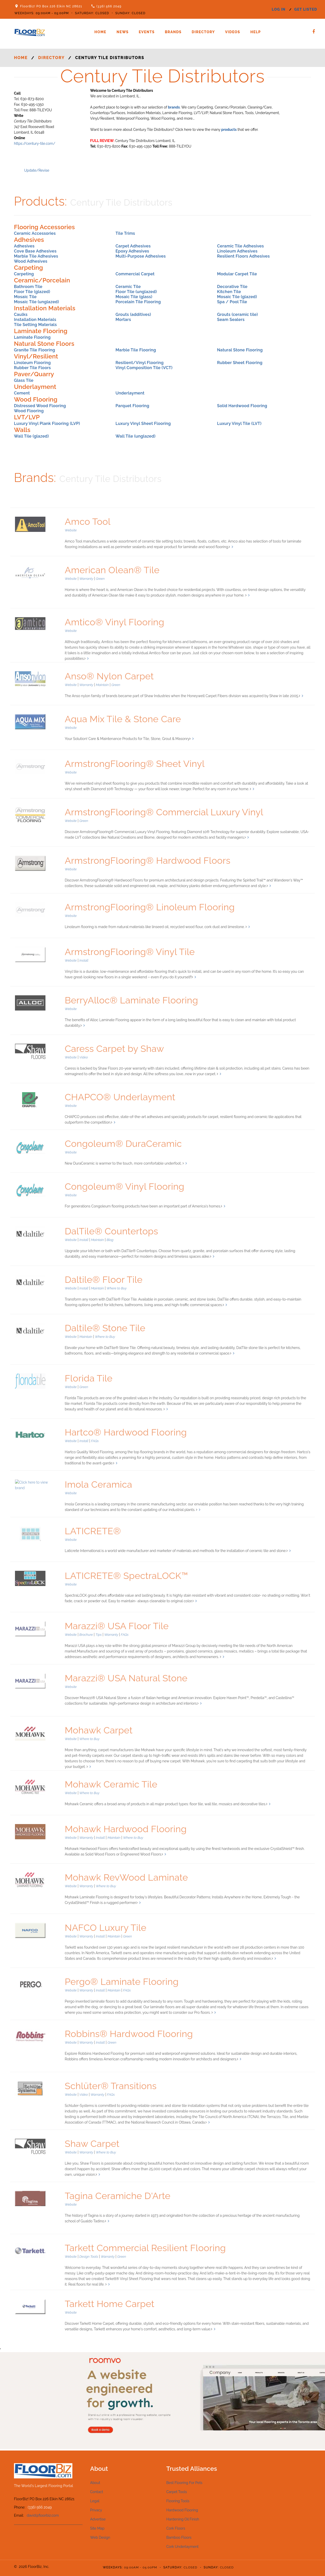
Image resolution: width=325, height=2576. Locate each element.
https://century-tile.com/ (34, 143)
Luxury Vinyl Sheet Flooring (143, 423)
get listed (305, 9)
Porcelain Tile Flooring (138, 301)
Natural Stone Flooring (240, 350)
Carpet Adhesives (133, 246)
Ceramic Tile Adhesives (240, 246)
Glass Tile (24, 380)
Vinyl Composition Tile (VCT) (144, 367)
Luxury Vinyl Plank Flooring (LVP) (47, 423)
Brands (173, 32)
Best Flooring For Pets (184, 2483)
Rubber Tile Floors (32, 367)
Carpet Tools (176, 2492)
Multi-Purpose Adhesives (141, 256)
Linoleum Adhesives (237, 251)
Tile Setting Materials (35, 324)
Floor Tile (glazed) (32, 291)
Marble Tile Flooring (136, 350)
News (123, 32)
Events (147, 32)
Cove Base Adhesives (35, 251)
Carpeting (24, 274)
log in (278, 9)
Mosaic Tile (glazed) (237, 296)
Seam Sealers (231, 319)
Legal (94, 2501)
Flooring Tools (177, 2501)
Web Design (100, 2537)
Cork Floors (175, 2528)
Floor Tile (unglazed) (136, 291)
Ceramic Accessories (35, 233)
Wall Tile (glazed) (31, 436)
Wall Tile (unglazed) (136, 436)
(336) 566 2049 (109, 6)
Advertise (98, 2519)
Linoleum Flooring (32, 362)
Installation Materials (35, 319)
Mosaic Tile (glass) (134, 296)
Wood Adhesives (30, 261)
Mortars (123, 319)
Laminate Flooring (32, 337)
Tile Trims (125, 233)
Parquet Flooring (132, 405)
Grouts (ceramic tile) (237, 314)
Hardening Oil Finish (182, 2519)
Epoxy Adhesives (132, 251)
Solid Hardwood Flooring (242, 405)
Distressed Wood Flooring (40, 405)
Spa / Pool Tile (232, 301)
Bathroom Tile (28, 286)
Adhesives (24, 246)
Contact (96, 2492)
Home (100, 32)
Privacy (96, 2510)
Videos (232, 32)
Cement (22, 393)
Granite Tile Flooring (34, 350)
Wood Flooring (29, 410)
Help (255, 32)
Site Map (97, 2528)
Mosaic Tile (25, 296)
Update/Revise (36, 170)
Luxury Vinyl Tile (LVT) (239, 423)
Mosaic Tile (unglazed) (36, 301)
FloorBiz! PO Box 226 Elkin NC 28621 (51, 6)
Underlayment (130, 393)
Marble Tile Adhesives (36, 256)
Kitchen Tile (229, 291)
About (95, 2483)
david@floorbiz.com (43, 2515)
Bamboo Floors (178, 2537)
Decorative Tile (232, 286)
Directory (203, 32)
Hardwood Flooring (182, 2510)
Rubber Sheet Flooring (240, 362)
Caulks (21, 314)
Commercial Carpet (135, 274)
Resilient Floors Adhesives (243, 256)
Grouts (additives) (133, 314)
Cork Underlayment (182, 2547)
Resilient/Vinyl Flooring (140, 362)
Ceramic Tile (128, 286)
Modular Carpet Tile (237, 274)
